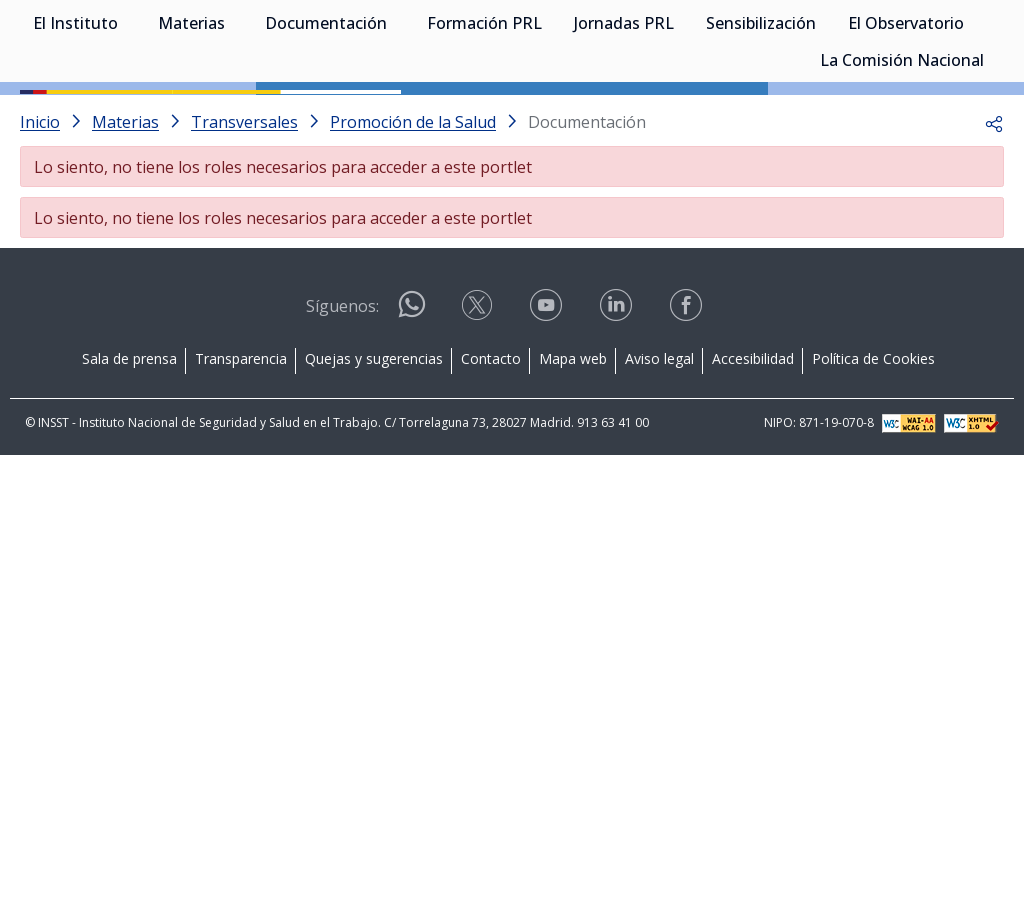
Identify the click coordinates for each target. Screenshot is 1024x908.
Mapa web (573, 448)
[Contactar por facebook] (688, 401)
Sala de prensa (129, 448)
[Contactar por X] (479, 401)
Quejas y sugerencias (374, 448)
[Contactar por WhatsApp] (412, 402)
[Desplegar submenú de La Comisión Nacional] (994, 155)
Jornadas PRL (624, 120)
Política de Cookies (873, 448)
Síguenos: (342, 396)
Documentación (326, 120)
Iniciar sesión (928, 45)
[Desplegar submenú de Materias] (235, 118)
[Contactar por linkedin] (618, 401)
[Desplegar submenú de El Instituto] (128, 118)
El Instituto (75, 120)
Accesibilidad (753, 448)
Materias (191, 120)
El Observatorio (906, 120)
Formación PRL (484, 120)
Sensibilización (761, 120)
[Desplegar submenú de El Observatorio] (974, 118)
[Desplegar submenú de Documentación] (397, 118)
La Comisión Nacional (902, 157)
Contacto (491, 448)
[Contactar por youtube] (548, 401)
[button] (994, 212)
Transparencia (241, 448)
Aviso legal (659, 448)
